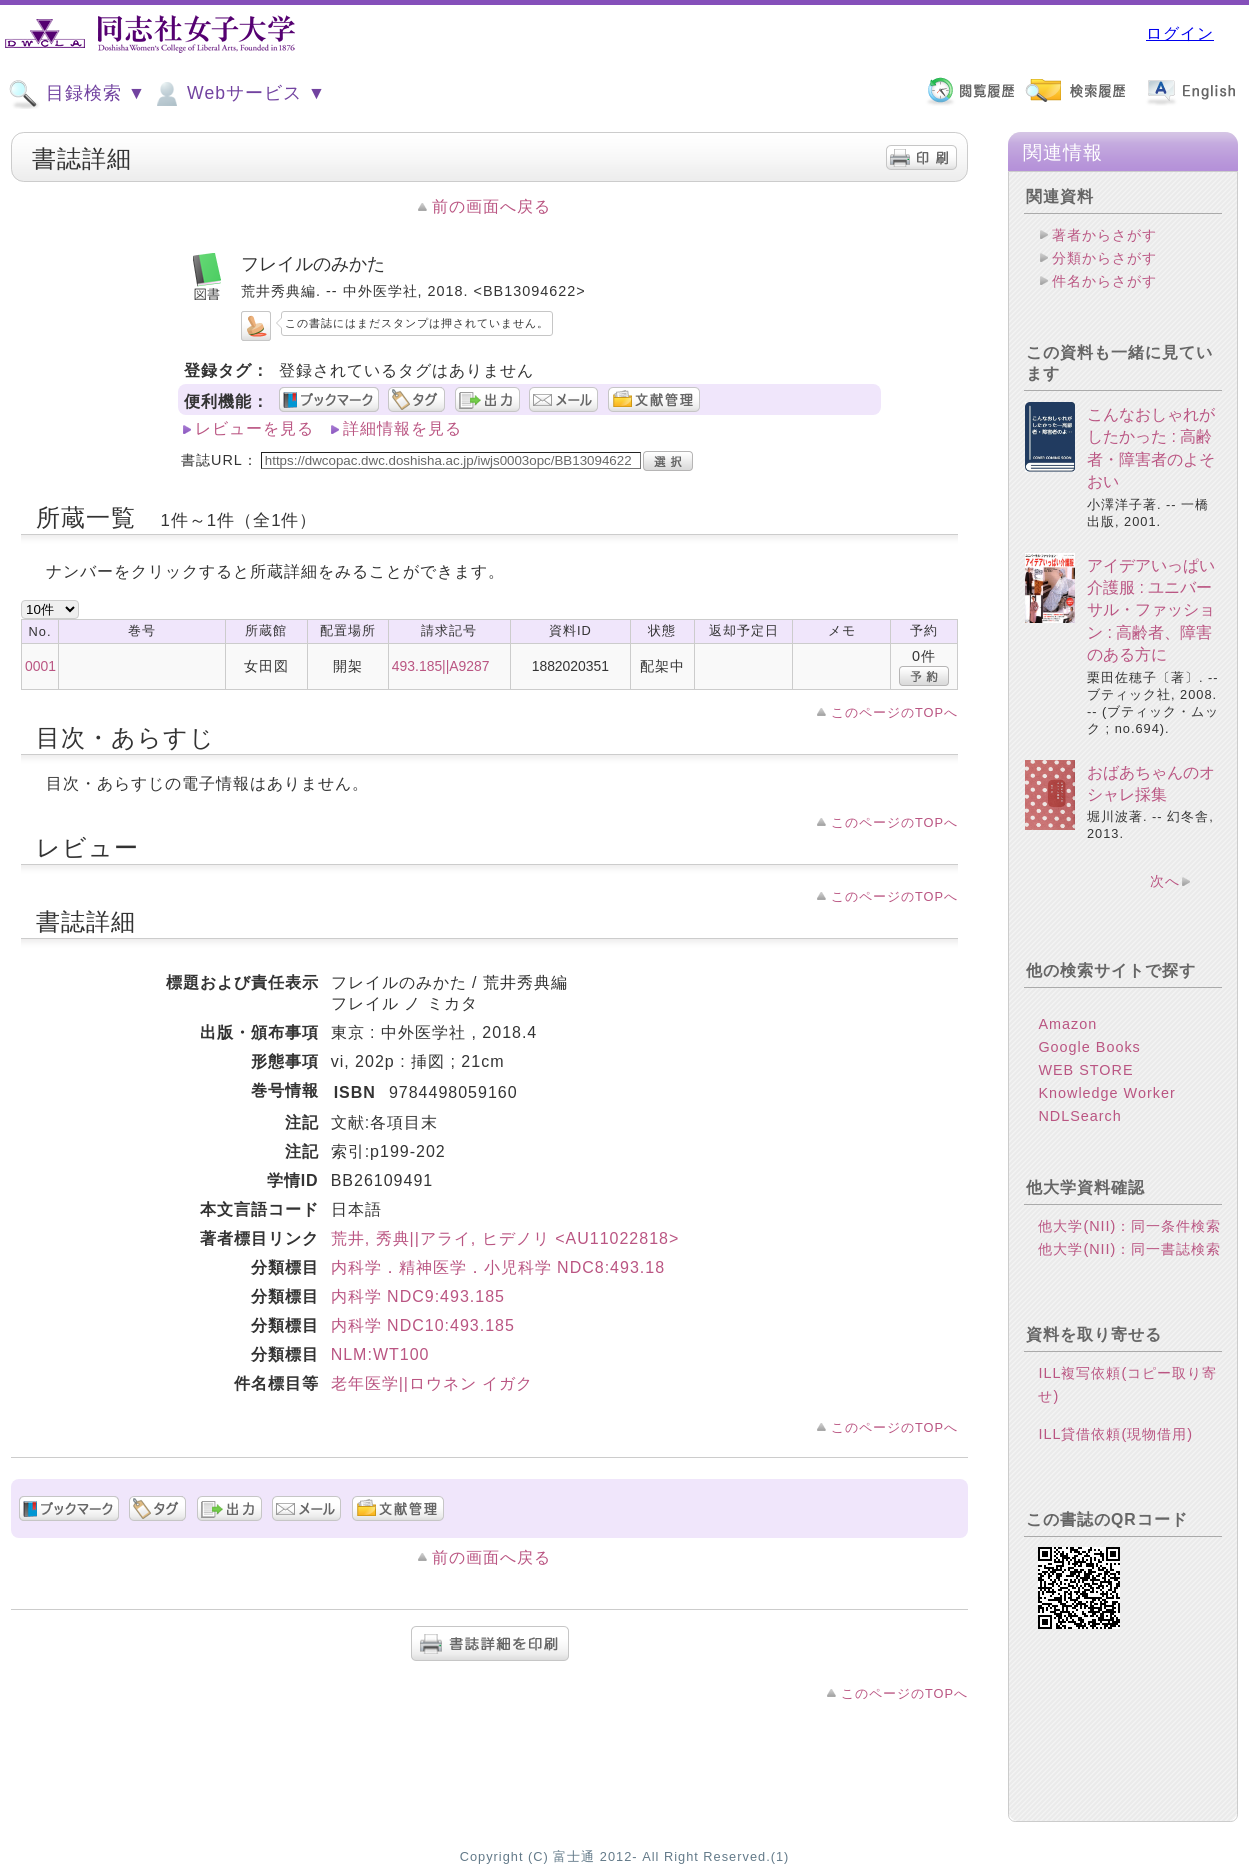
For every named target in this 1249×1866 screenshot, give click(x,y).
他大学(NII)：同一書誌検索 (1129, 1249)
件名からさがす (1104, 281)
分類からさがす (1104, 258)
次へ (1165, 881)
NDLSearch (1079, 1116)
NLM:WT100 (380, 1354)
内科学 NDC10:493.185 (423, 1325)
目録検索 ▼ (77, 94)
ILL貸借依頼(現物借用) (1115, 1434)
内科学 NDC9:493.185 (418, 1296)
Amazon (1067, 1024)
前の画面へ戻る (491, 206)
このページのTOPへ (894, 712)
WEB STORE (1085, 1070)
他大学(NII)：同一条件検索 (1129, 1226)
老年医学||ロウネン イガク (432, 1383)
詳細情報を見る (402, 428)
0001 (40, 666)
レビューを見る (254, 428)
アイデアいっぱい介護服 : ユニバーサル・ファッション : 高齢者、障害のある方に (1151, 610)
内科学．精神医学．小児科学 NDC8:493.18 (498, 1267)
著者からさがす (1104, 235)
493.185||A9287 (441, 666)
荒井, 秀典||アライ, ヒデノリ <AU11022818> (505, 1238)
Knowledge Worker (1106, 1093)
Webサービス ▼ (238, 94)
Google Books (1089, 1047)
